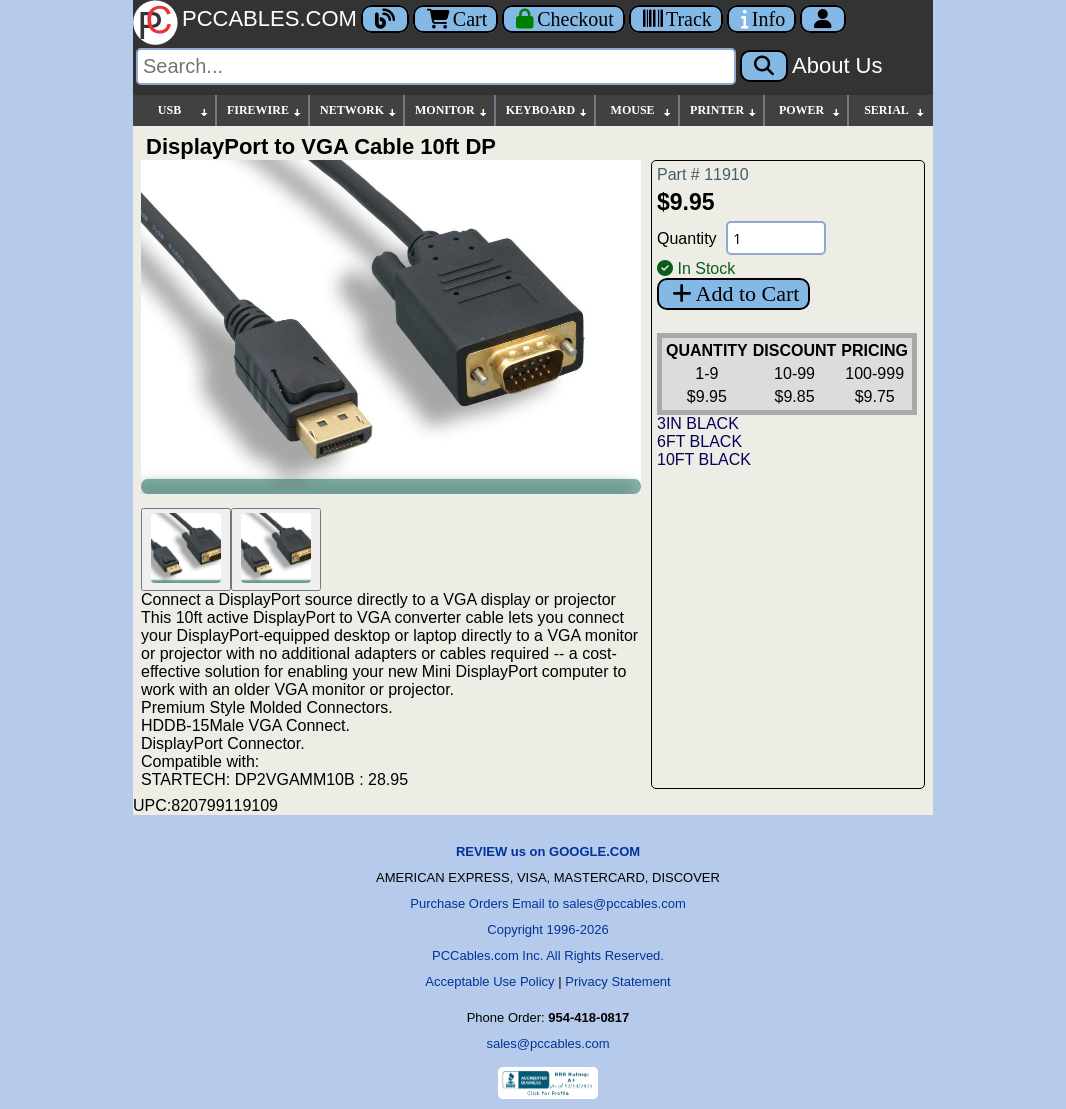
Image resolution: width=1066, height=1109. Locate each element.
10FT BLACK (704, 459)
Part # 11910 (703, 174)
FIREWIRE (265, 110)
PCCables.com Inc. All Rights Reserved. (548, 955)
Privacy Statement (618, 981)
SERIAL (895, 110)
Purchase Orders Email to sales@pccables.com (547, 903)
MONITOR (452, 110)
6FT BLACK (699, 441)
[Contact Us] (761, 19)
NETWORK (359, 110)
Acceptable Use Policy (489, 981)
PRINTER (724, 110)
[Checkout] (563, 19)
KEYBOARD (547, 110)
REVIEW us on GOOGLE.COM (548, 851)
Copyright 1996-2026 (547, 929)
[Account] (823, 19)
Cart (455, 19)
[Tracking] (676, 19)
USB (184, 110)
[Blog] (385, 19)
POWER (810, 110)
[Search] (436, 66)
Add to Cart (733, 293)
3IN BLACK (698, 423)
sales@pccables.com (547, 1043)
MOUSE (642, 110)
